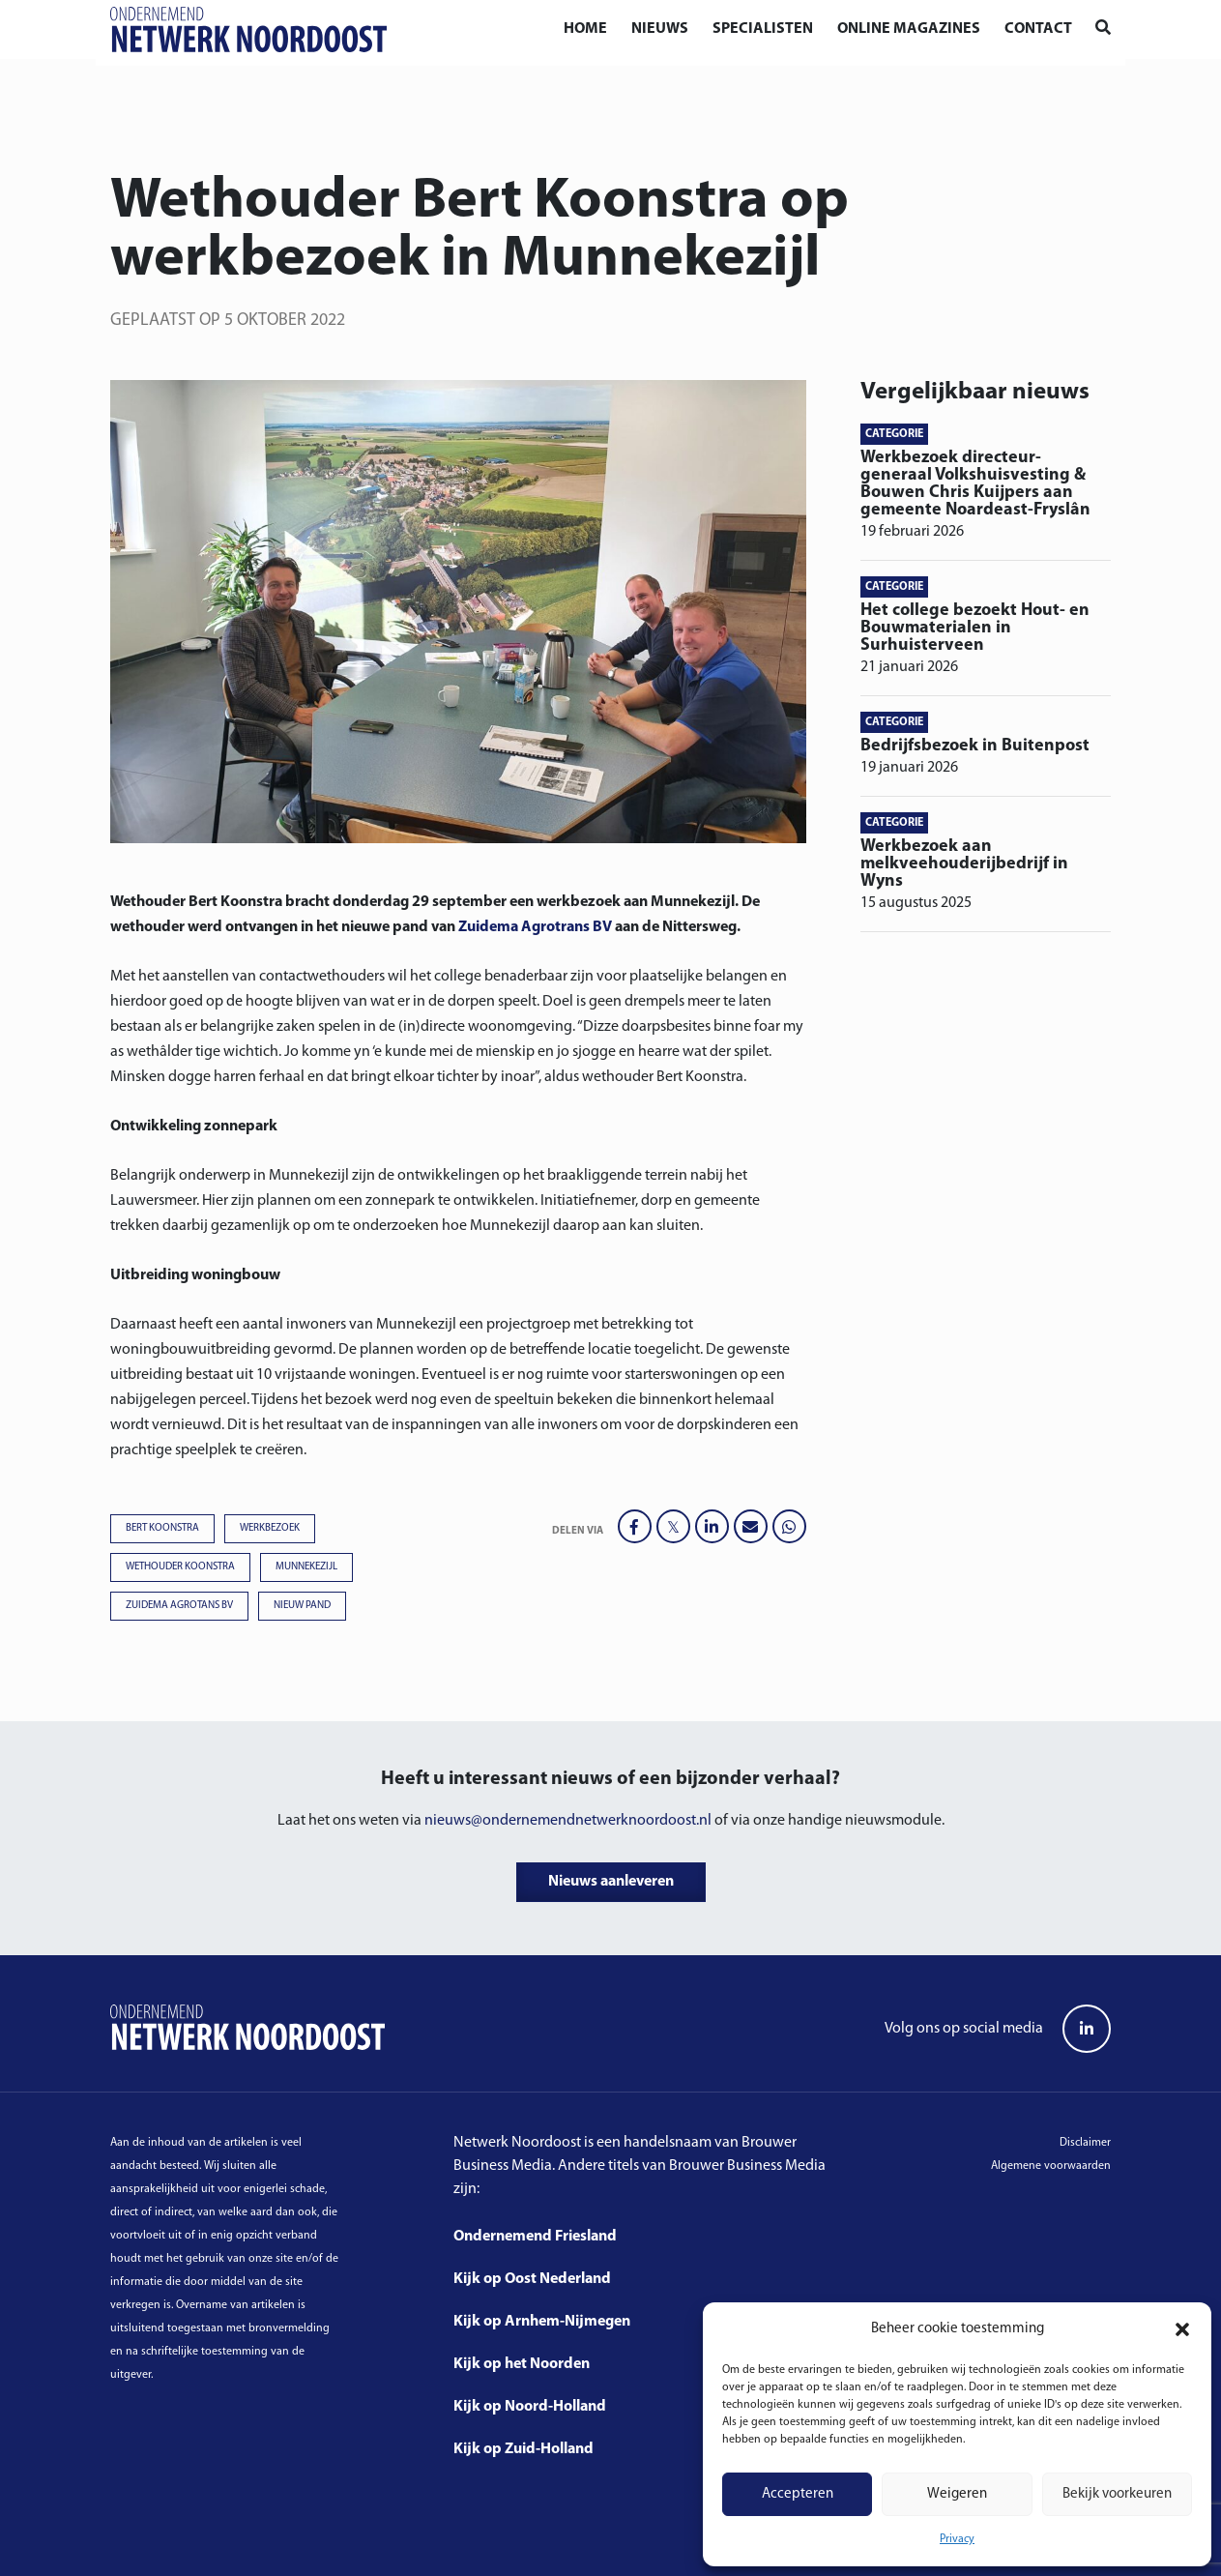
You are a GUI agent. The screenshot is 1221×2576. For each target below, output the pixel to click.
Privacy (957, 2539)
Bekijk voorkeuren (1117, 2494)
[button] (1182, 2329)
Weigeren (957, 2494)
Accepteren (797, 2494)
